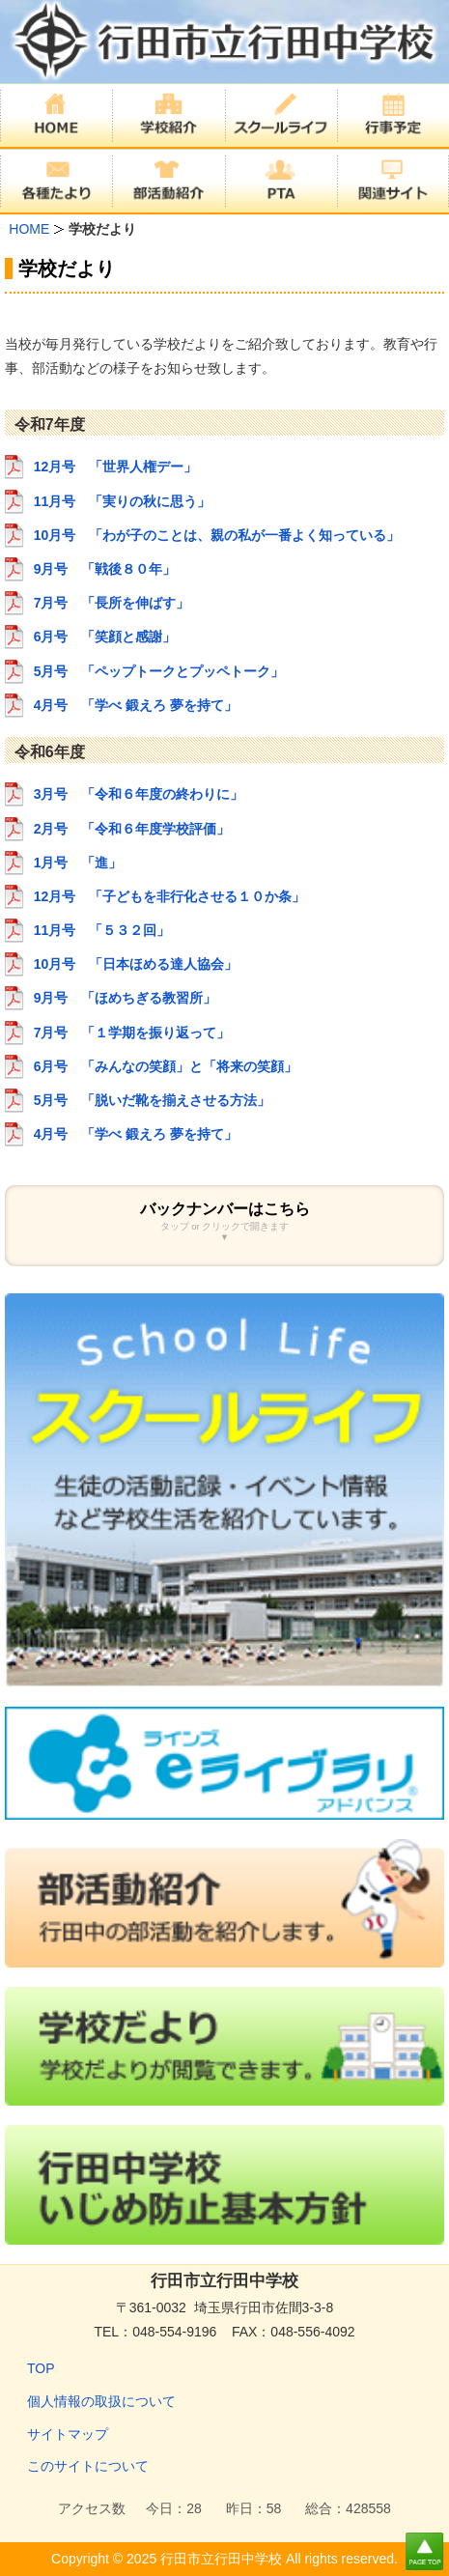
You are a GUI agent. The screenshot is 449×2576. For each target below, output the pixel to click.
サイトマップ (67, 2434)
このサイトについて (88, 2466)
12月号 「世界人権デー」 (116, 466)
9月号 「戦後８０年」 (105, 569)
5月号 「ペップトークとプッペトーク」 (159, 671)
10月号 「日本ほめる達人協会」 (136, 964)
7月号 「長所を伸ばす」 (112, 602)
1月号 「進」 (78, 862)
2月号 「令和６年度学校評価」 (132, 828)
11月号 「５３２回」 (102, 930)
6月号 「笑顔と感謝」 (105, 636)
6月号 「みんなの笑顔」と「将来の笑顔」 (166, 1066)
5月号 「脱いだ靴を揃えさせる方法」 (152, 1100)
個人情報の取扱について (101, 2401)
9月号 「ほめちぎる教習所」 (125, 997)
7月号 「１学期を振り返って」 (132, 1032)
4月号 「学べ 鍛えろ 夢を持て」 (136, 705)
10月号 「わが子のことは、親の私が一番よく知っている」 (217, 535)
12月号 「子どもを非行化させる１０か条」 (170, 896)
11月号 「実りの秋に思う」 (122, 501)
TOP (41, 2368)
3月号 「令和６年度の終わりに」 (139, 794)
